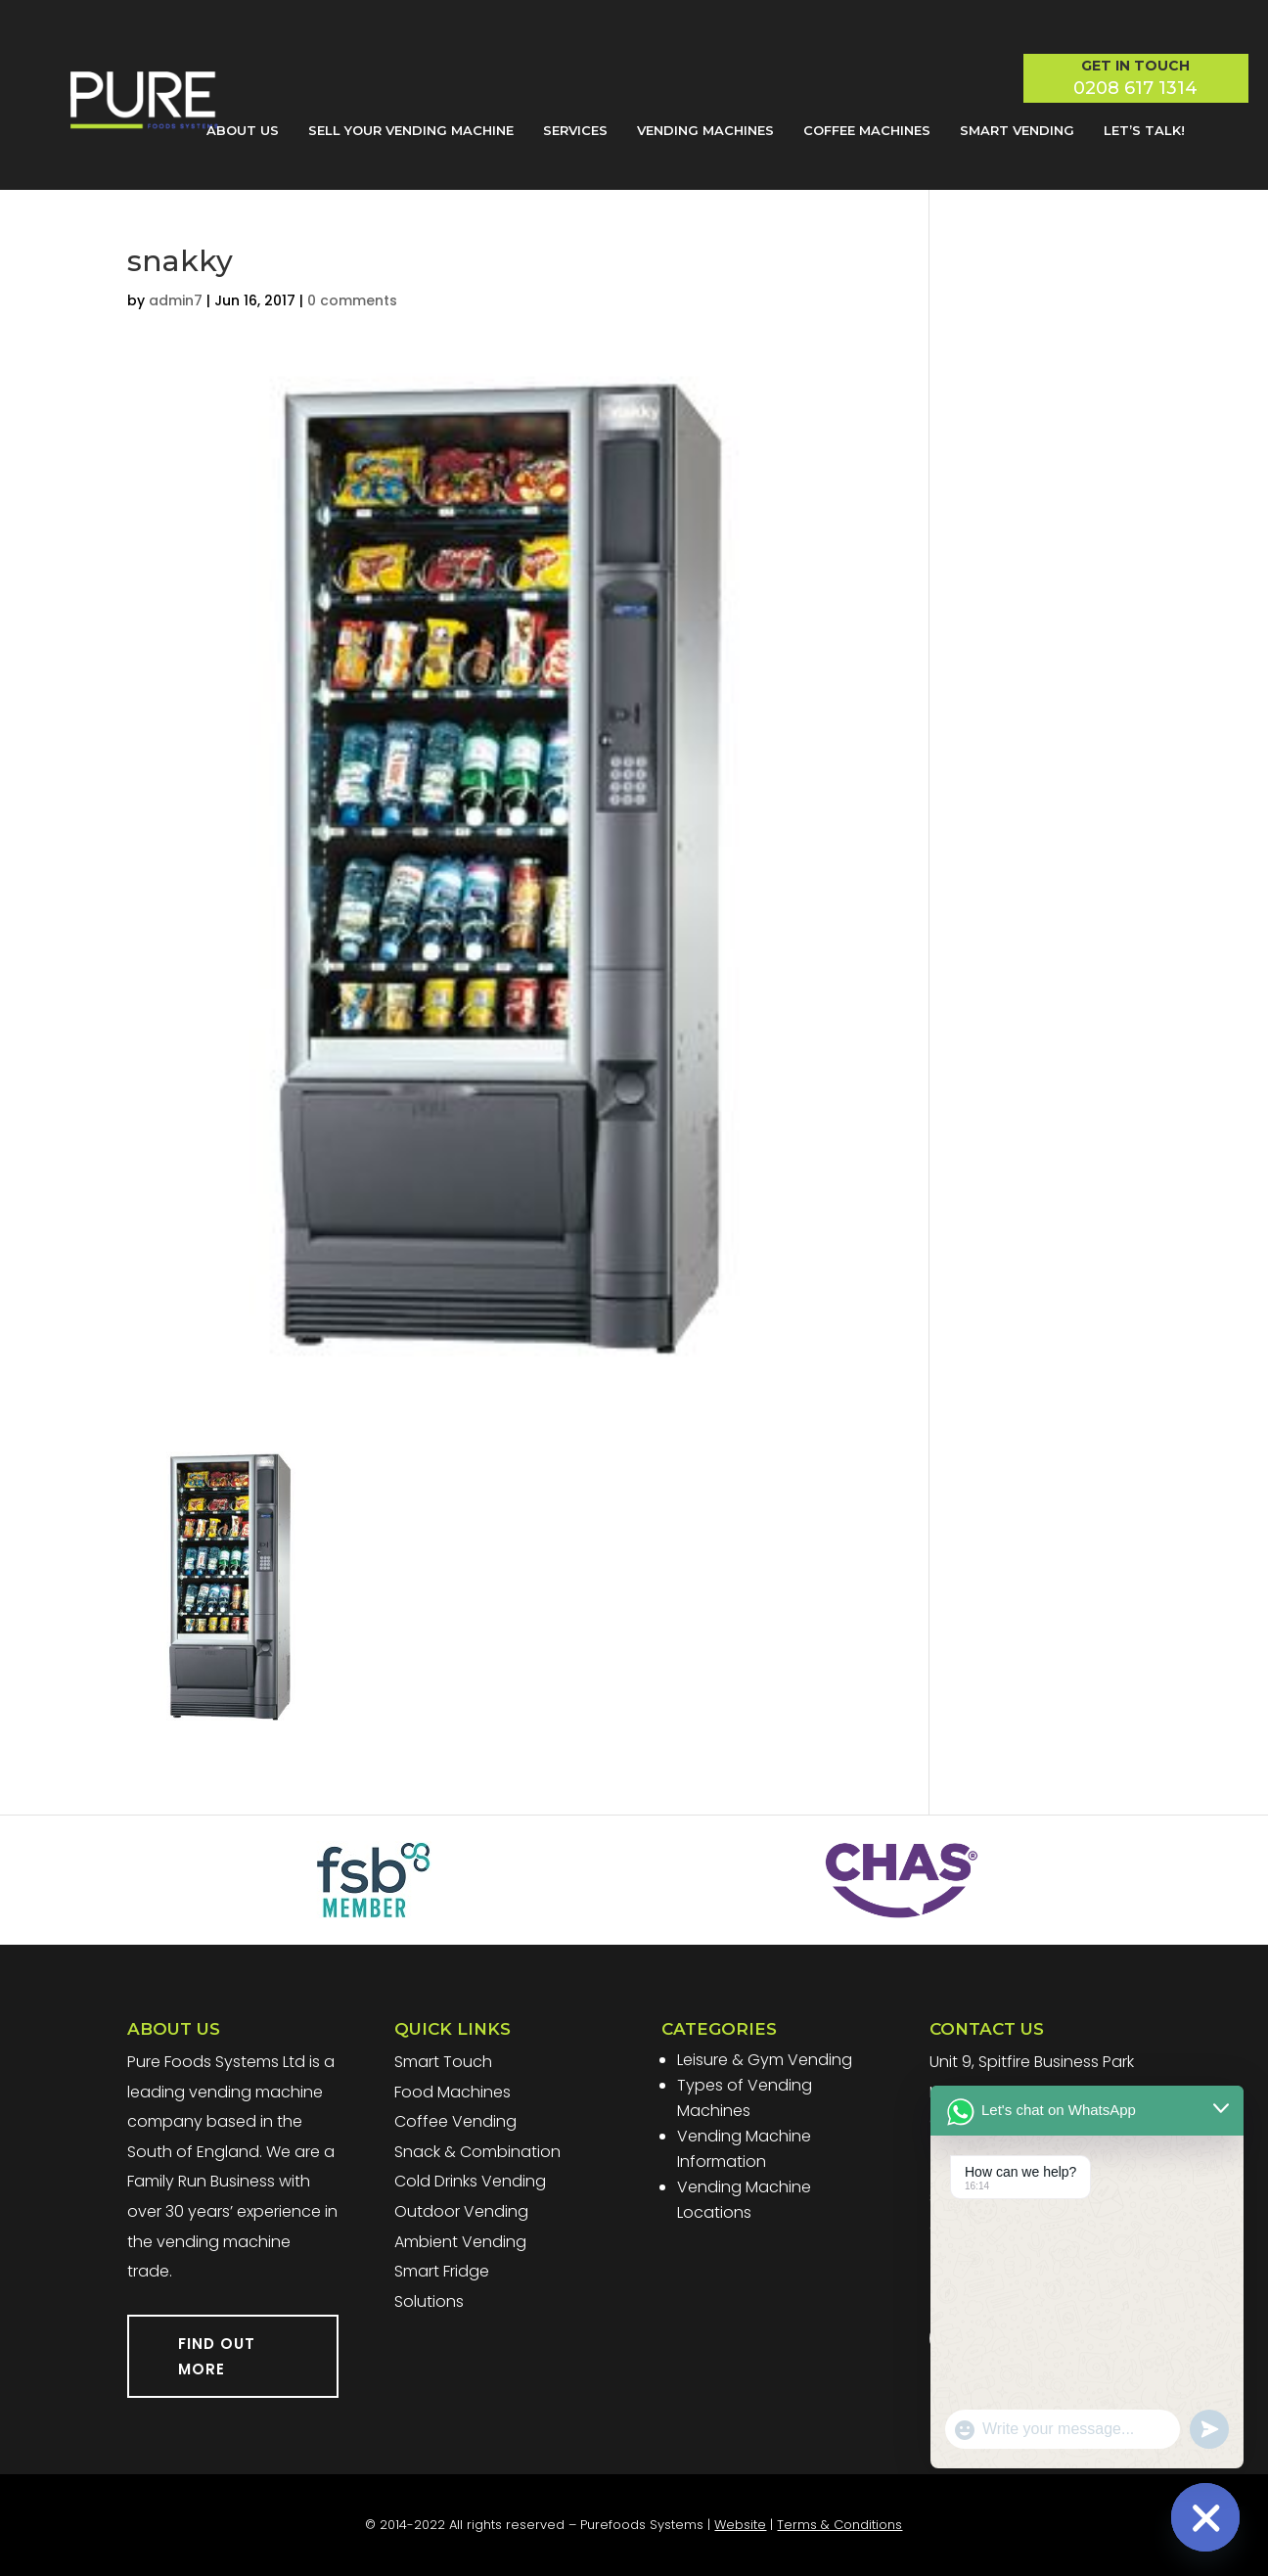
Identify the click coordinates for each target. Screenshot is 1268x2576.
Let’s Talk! (1144, 130)
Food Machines (452, 2092)
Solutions (429, 2301)
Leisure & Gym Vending (764, 2059)
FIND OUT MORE (216, 2356)
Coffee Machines (866, 130)
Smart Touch (443, 2061)
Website (740, 2524)
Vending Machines (705, 130)
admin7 (176, 300)
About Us (242, 130)
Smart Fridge (441, 2271)
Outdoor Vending (461, 2211)
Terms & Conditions (839, 2524)
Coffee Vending (455, 2121)
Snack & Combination (477, 2151)
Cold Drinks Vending (470, 2181)
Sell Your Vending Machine (411, 130)
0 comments (352, 300)
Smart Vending (1017, 130)
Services (575, 130)
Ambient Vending (460, 2242)
